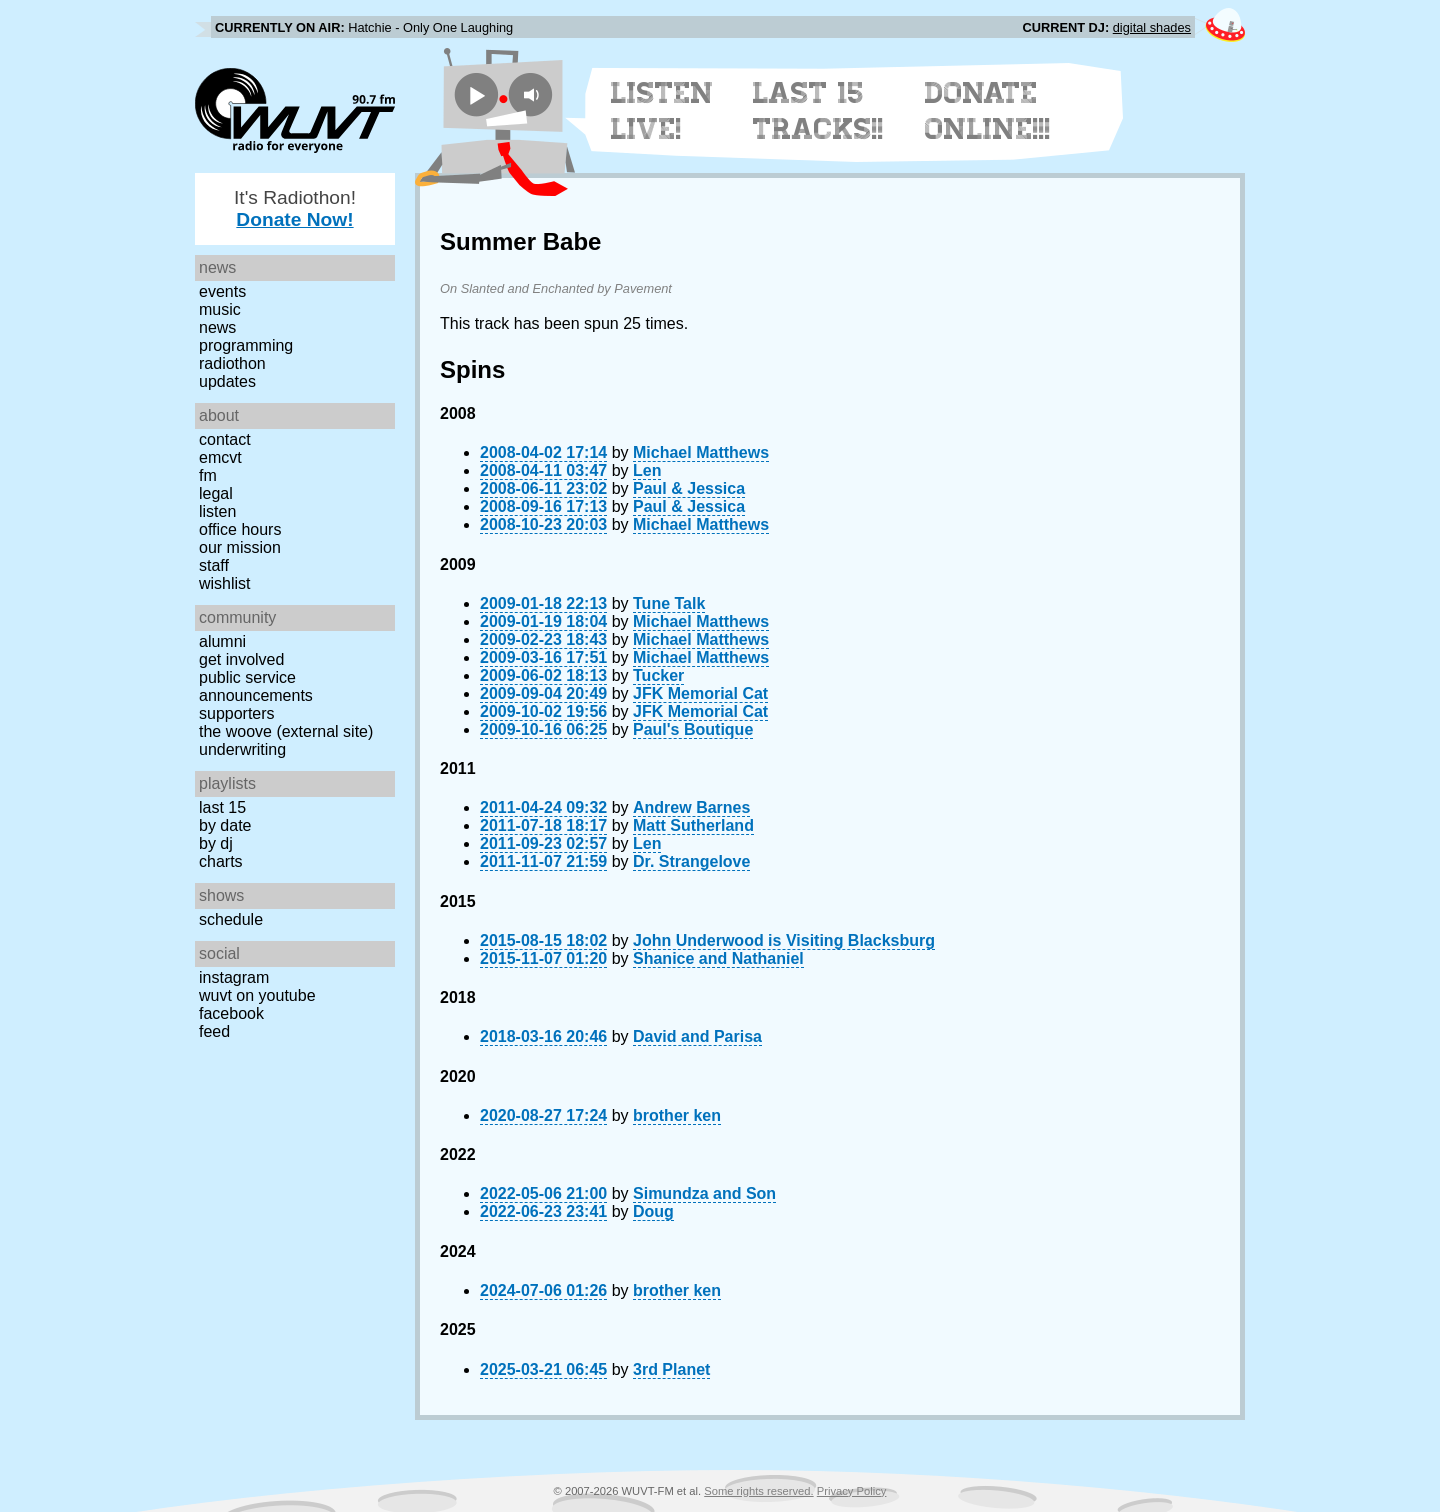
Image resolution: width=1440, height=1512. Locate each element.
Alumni (222, 641)
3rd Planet (671, 1369)
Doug (653, 1211)
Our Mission (240, 547)
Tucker (658, 675)
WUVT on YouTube (257, 995)
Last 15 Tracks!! (818, 111)
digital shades (1152, 27)
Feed (214, 1031)
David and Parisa (697, 1036)
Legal (216, 493)
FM (208, 475)
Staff (214, 565)
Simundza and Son (704, 1193)
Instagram (234, 977)
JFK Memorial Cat (700, 693)
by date (225, 825)
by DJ (216, 843)
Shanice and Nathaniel (718, 958)
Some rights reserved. (758, 1491)
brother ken (677, 1115)
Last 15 (222, 807)
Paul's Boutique (693, 729)
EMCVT (220, 457)
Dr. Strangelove (691, 861)
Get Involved (241, 659)
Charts (221, 861)
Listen (217, 511)
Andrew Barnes (691, 807)
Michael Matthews (701, 452)
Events (222, 291)
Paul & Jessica (689, 488)
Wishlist (225, 583)
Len (647, 470)
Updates (227, 381)
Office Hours (240, 529)
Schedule (231, 919)
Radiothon (232, 363)
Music (220, 309)
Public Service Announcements (256, 686)
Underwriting (242, 749)
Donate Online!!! (988, 111)
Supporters (237, 713)
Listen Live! (662, 111)
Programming (246, 345)
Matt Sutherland (693, 825)
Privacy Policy (852, 1491)
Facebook (231, 1013)
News (217, 327)
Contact (225, 439)
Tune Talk (669, 603)
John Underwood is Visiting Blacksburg (784, 940)
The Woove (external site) (286, 731)
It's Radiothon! (295, 208)
